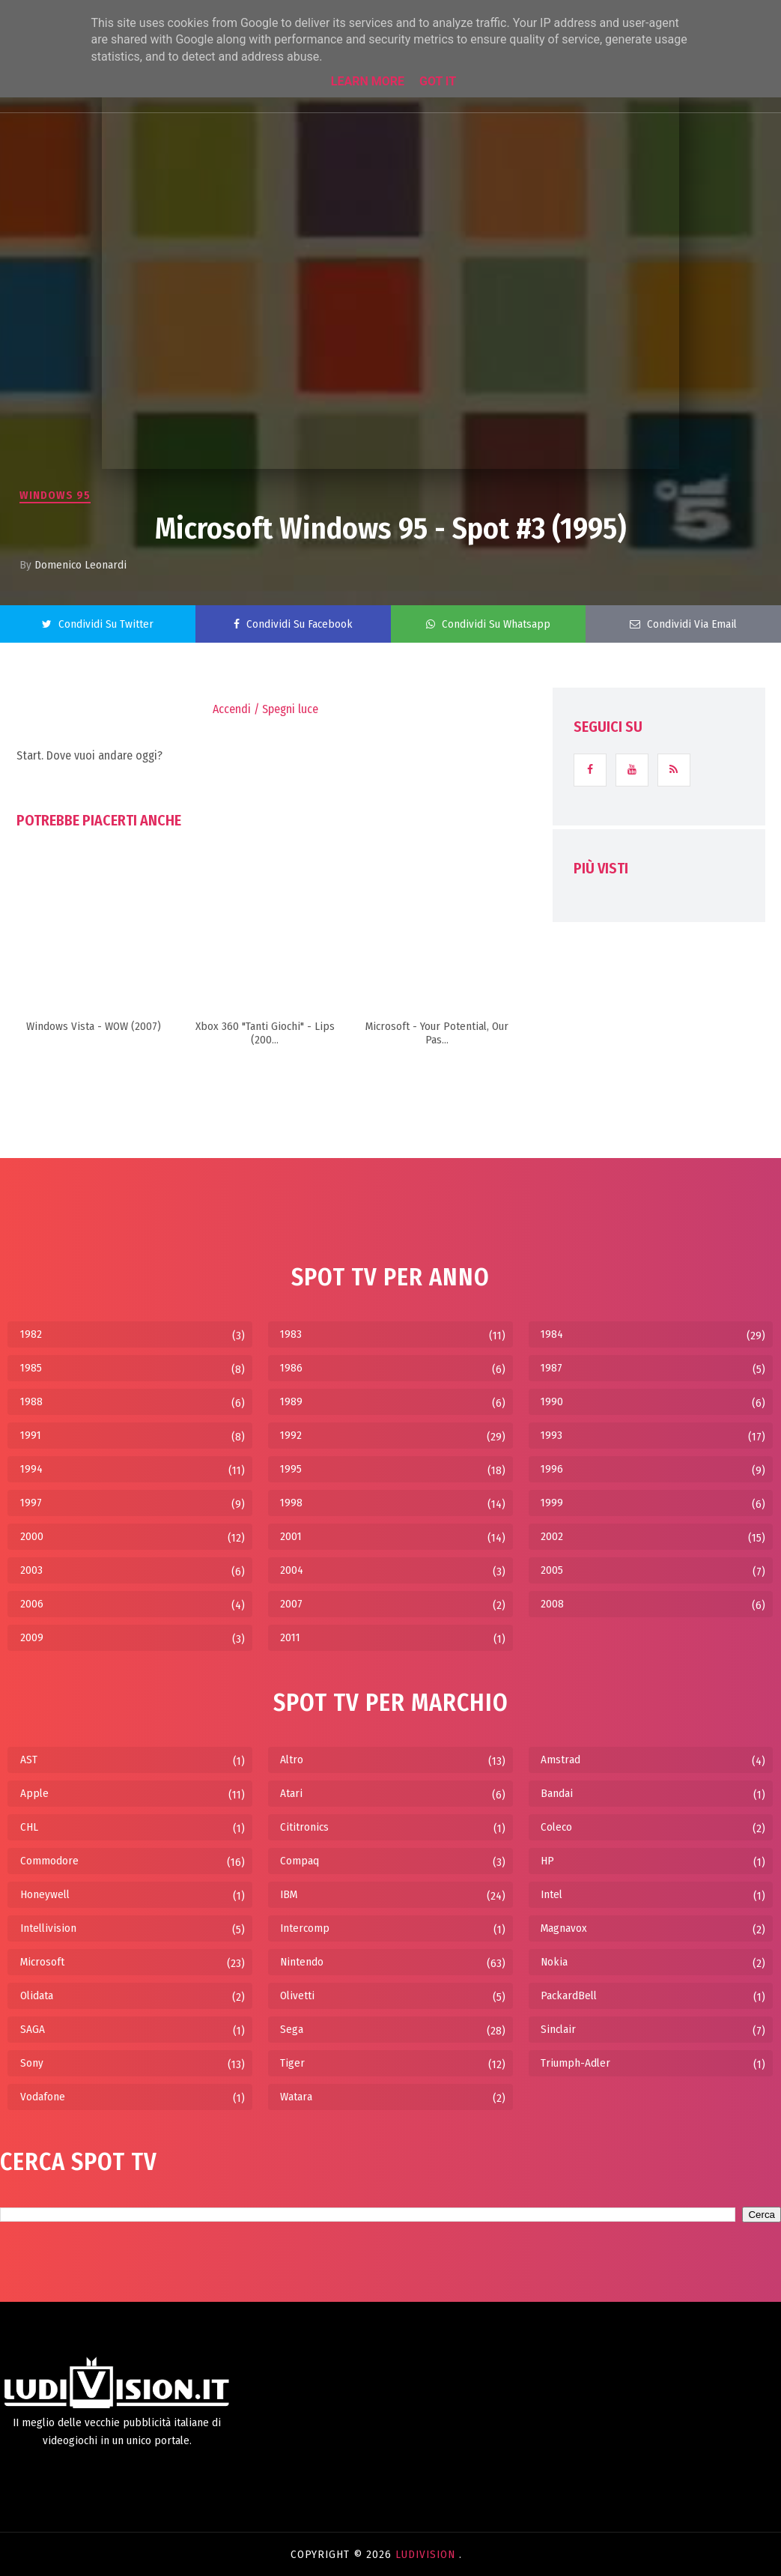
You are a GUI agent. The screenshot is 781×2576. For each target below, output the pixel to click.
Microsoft (42, 1962)
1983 (291, 1334)
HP (547, 1860)
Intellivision (48, 1928)
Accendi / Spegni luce (265, 709)
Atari (291, 1793)
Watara (296, 2096)
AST (28, 1759)
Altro (291, 1759)
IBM (288, 1894)
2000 (31, 1536)
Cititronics (304, 1827)
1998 (291, 1502)
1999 (552, 1502)
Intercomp (304, 1928)
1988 (31, 1401)
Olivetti (297, 1995)
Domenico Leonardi (80, 565)
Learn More (367, 81)
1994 (31, 1469)
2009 (31, 1637)
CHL (29, 1827)
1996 (552, 1469)
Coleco (556, 1827)
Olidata (36, 1995)
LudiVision (427, 2554)
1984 (552, 1334)
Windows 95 (55, 495)
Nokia (554, 1962)
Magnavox (564, 1928)
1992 (291, 1435)
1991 (30, 1435)
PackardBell (569, 1995)
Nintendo (301, 1962)
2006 (31, 1603)
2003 (31, 1570)
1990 (552, 1401)
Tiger (292, 2063)
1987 (551, 1368)
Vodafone (42, 2096)
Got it (437, 81)
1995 (291, 1469)
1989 (291, 1401)
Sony (31, 2063)
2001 (291, 1536)
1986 (291, 1368)
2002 (552, 1536)
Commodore (49, 1860)
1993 (551, 1435)
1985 (31, 1368)
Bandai (557, 1793)
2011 (290, 1637)
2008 (552, 1603)
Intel (551, 1894)
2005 (552, 1570)
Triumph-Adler (575, 2063)
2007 (291, 1603)
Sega (291, 2029)
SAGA (32, 2029)
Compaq (299, 1860)
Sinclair (558, 2029)
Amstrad (560, 1759)
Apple (34, 1793)
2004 (291, 1570)
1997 (31, 1502)
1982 (31, 1334)
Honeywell (45, 1894)
